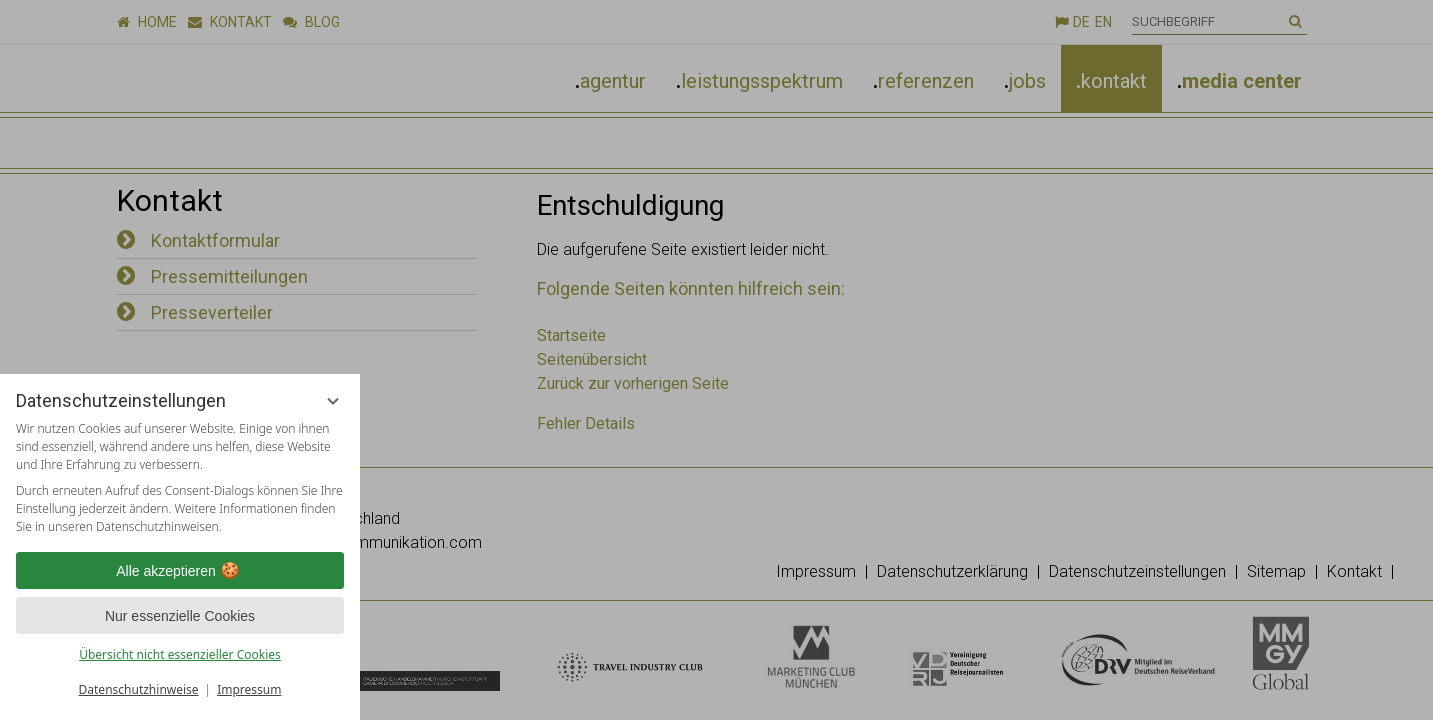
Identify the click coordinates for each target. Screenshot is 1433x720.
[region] (180, 478)
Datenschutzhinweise (139, 689)
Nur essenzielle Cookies (180, 616)
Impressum (249, 689)
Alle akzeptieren (180, 571)
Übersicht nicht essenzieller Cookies (180, 654)
